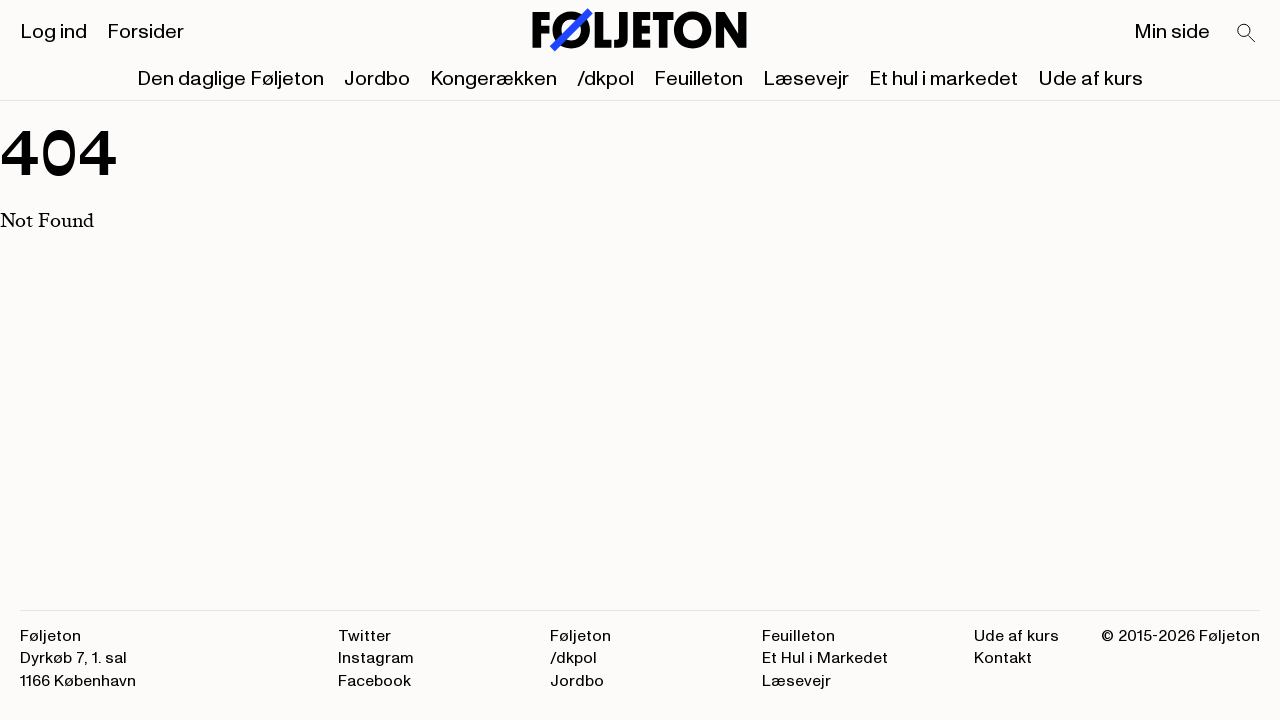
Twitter (364, 636)
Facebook (374, 681)
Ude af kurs (1090, 79)
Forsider (145, 32)
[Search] (1247, 34)
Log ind (53, 32)
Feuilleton (698, 79)
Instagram (376, 658)
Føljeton (580, 636)
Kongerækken (493, 79)
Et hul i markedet (943, 79)
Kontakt (1003, 658)
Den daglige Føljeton (230, 79)
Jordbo (377, 79)
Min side (1172, 32)
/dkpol (605, 79)
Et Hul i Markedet (825, 658)
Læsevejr (806, 79)
